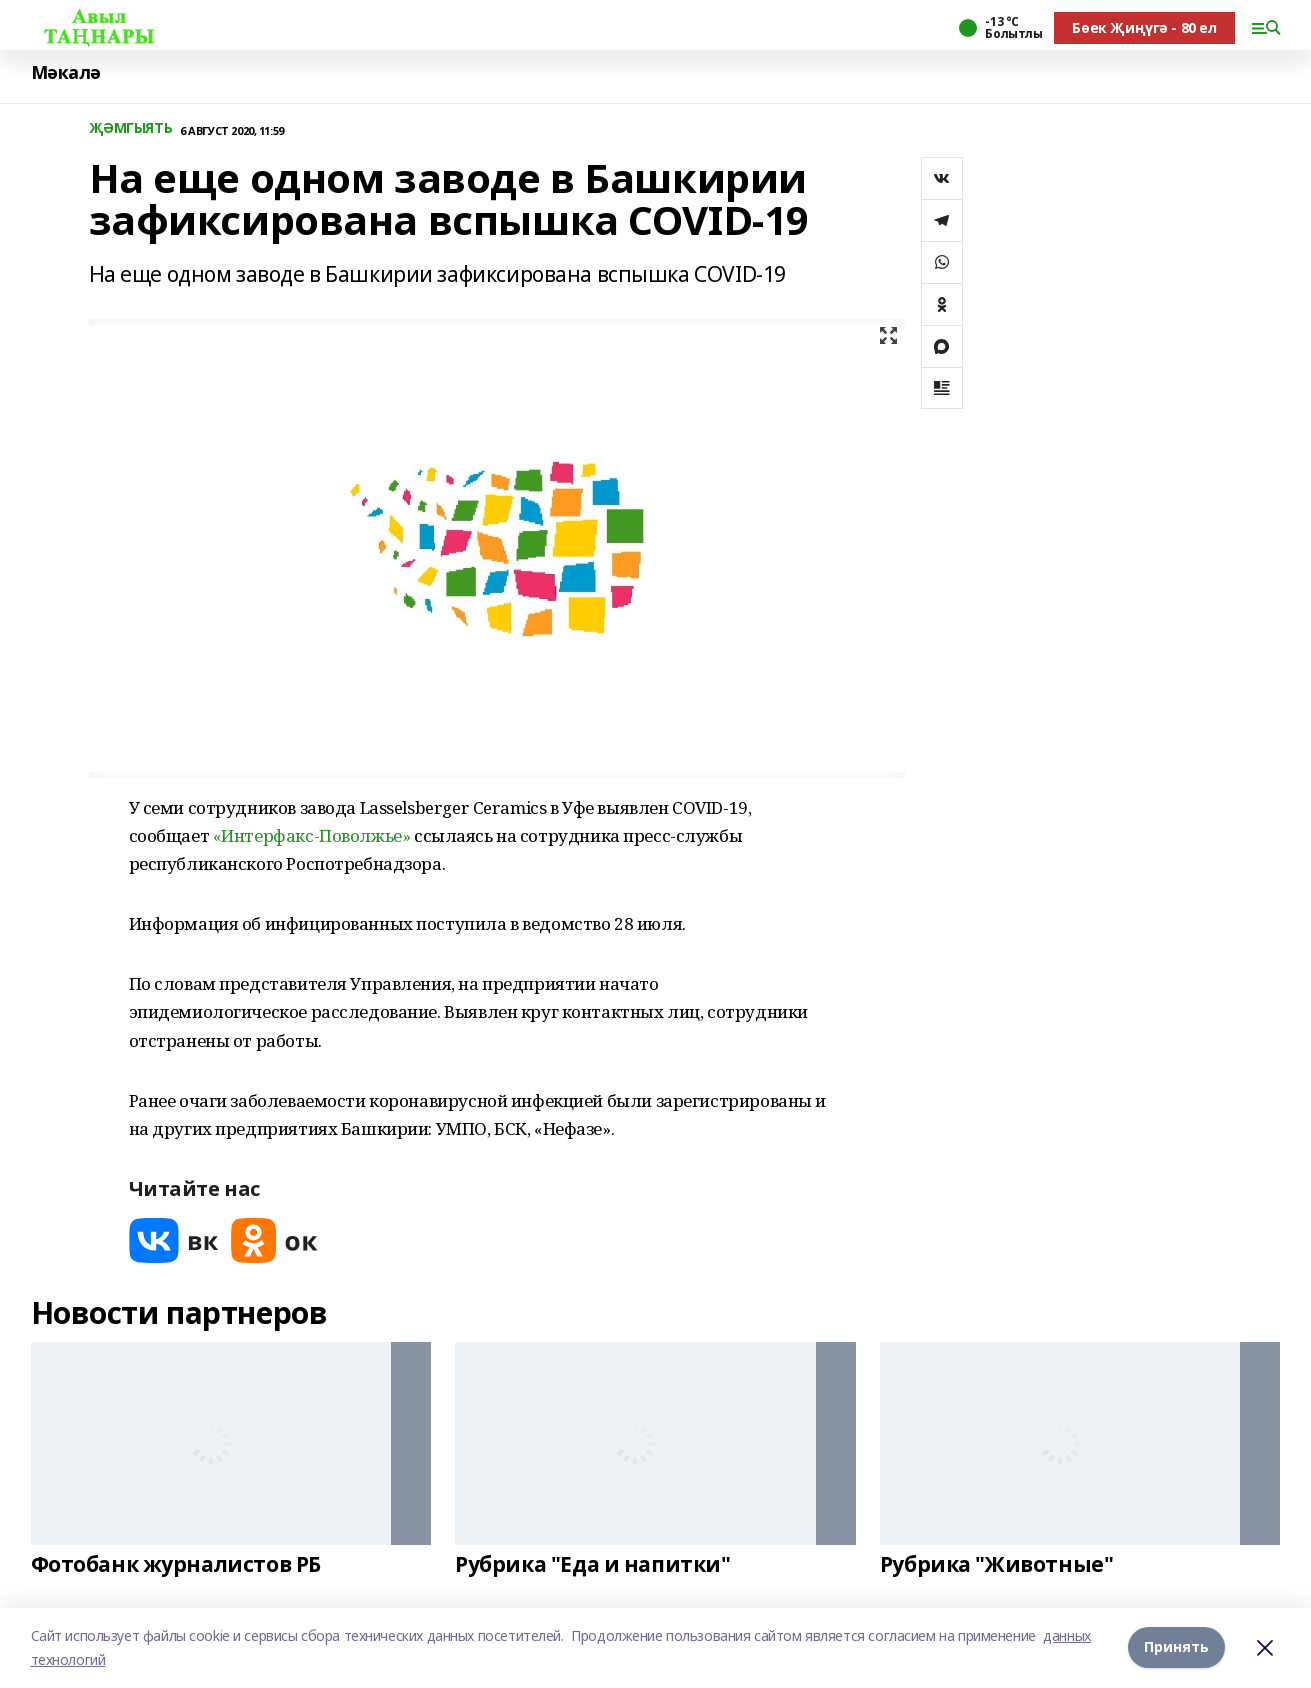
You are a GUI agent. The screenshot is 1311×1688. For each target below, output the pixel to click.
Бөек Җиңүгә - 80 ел (1144, 27)
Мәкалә (66, 72)
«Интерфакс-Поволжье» (312, 835)
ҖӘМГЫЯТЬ (131, 128)
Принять (1176, 1647)
